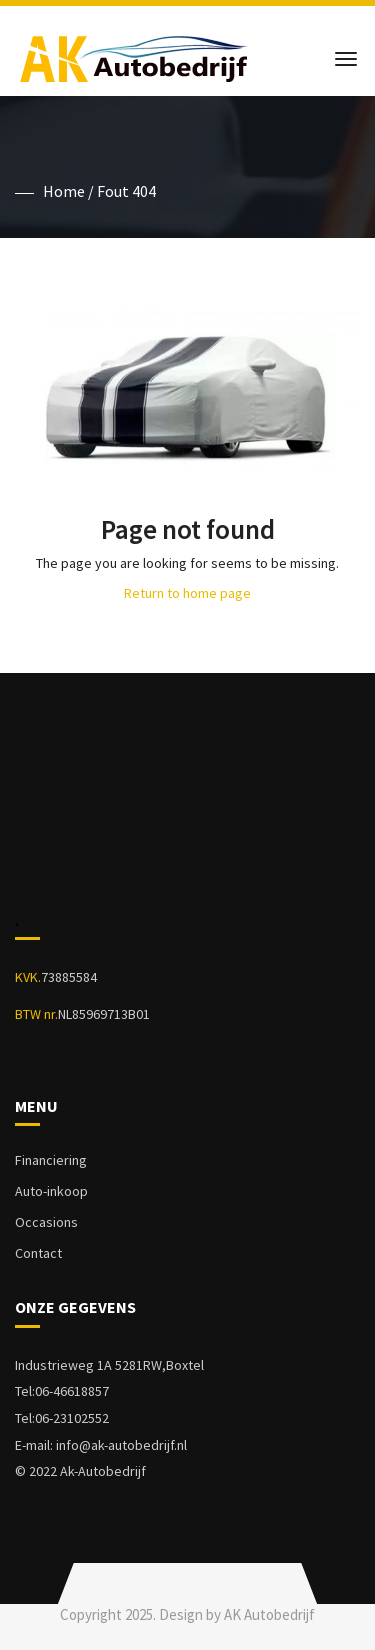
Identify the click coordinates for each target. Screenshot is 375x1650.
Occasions (46, 1222)
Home (64, 191)
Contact (38, 1253)
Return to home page (187, 593)
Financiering (51, 1160)
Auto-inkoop (51, 1191)
